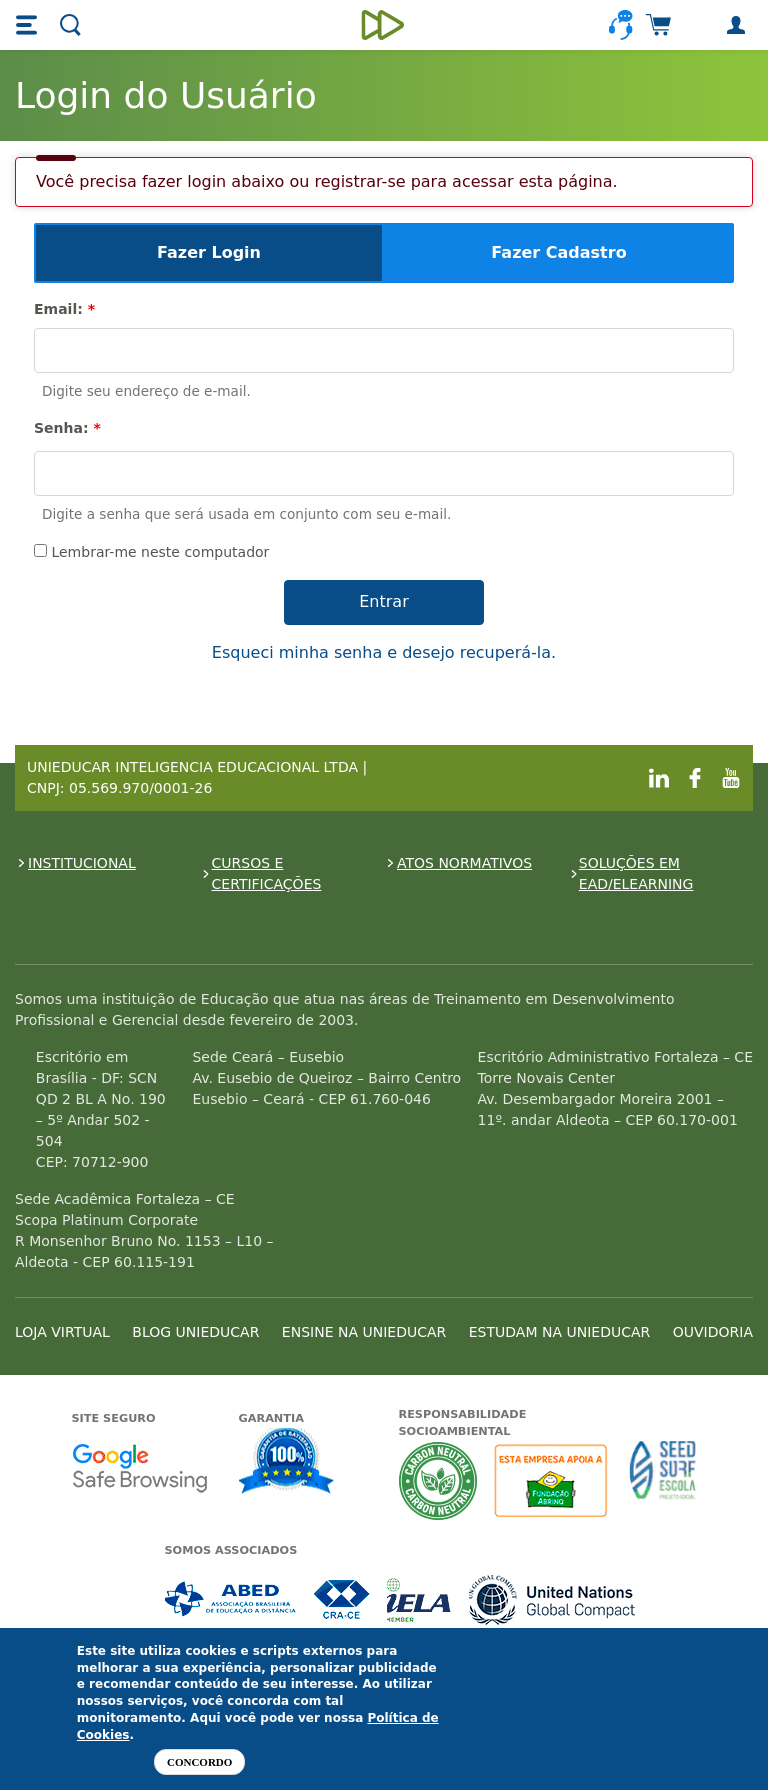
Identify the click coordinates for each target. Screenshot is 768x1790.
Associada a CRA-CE (342, 1599)
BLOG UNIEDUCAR (195, 1332)
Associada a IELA (420, 1599)
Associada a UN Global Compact (552, 1599)
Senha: (67, 428)
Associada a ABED (231, 1599)
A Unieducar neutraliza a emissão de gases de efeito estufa (438, 1480)
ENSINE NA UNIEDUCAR (364, 1332)
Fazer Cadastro (558, 252)
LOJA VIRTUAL (62, 1332)
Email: (64, 309)
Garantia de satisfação (287, 1463)
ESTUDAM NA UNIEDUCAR (559, 1332)
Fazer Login (209, 252)
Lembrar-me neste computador (151, 552)
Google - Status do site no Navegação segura (139, 1467)
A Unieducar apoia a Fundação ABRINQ (553, 1480)
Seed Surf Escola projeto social (663, 1480)
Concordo (199, 1762)
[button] (29, 25)
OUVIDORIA (713, 1332)
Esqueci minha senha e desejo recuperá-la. (384, 652)
